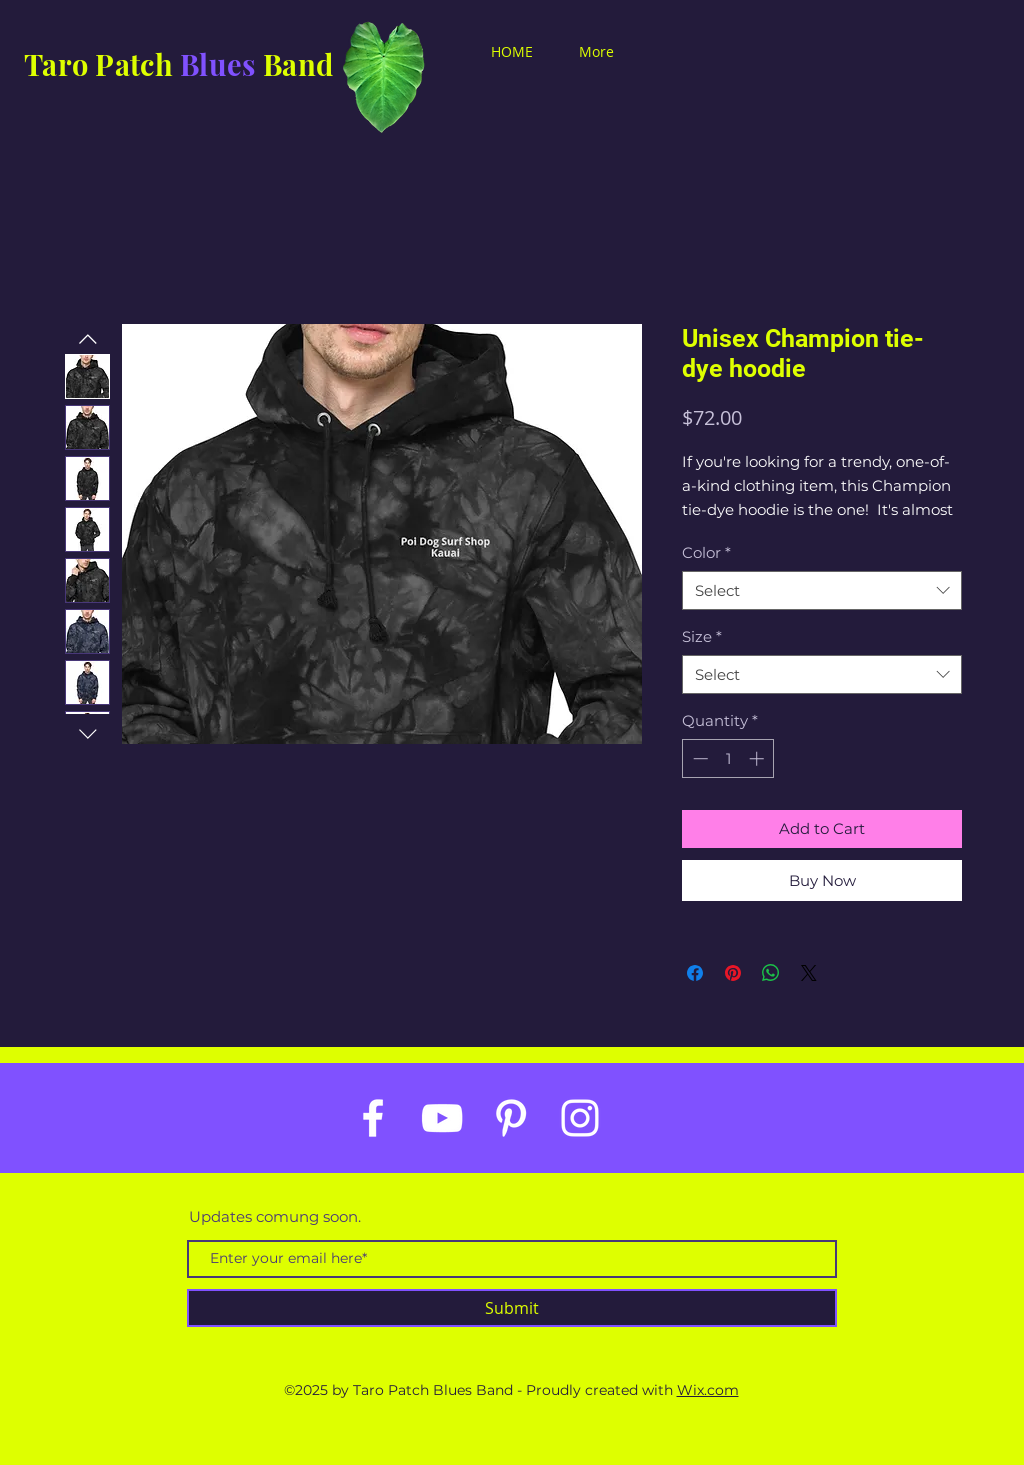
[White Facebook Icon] (373, 1118)
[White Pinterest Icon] (511, 1118)
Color (706, 552)
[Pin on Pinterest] (733, 973)
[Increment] (758, 758)
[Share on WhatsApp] (771, 973)
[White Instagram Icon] (580, 1118)
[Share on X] (809, 973)
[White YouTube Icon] (442, 1118)
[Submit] (512, 1308)
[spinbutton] (728, 758)
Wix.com (708, 1390)
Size (702, 636)
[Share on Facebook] (695, 973)
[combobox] (822, 590)
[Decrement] (698, 758)
